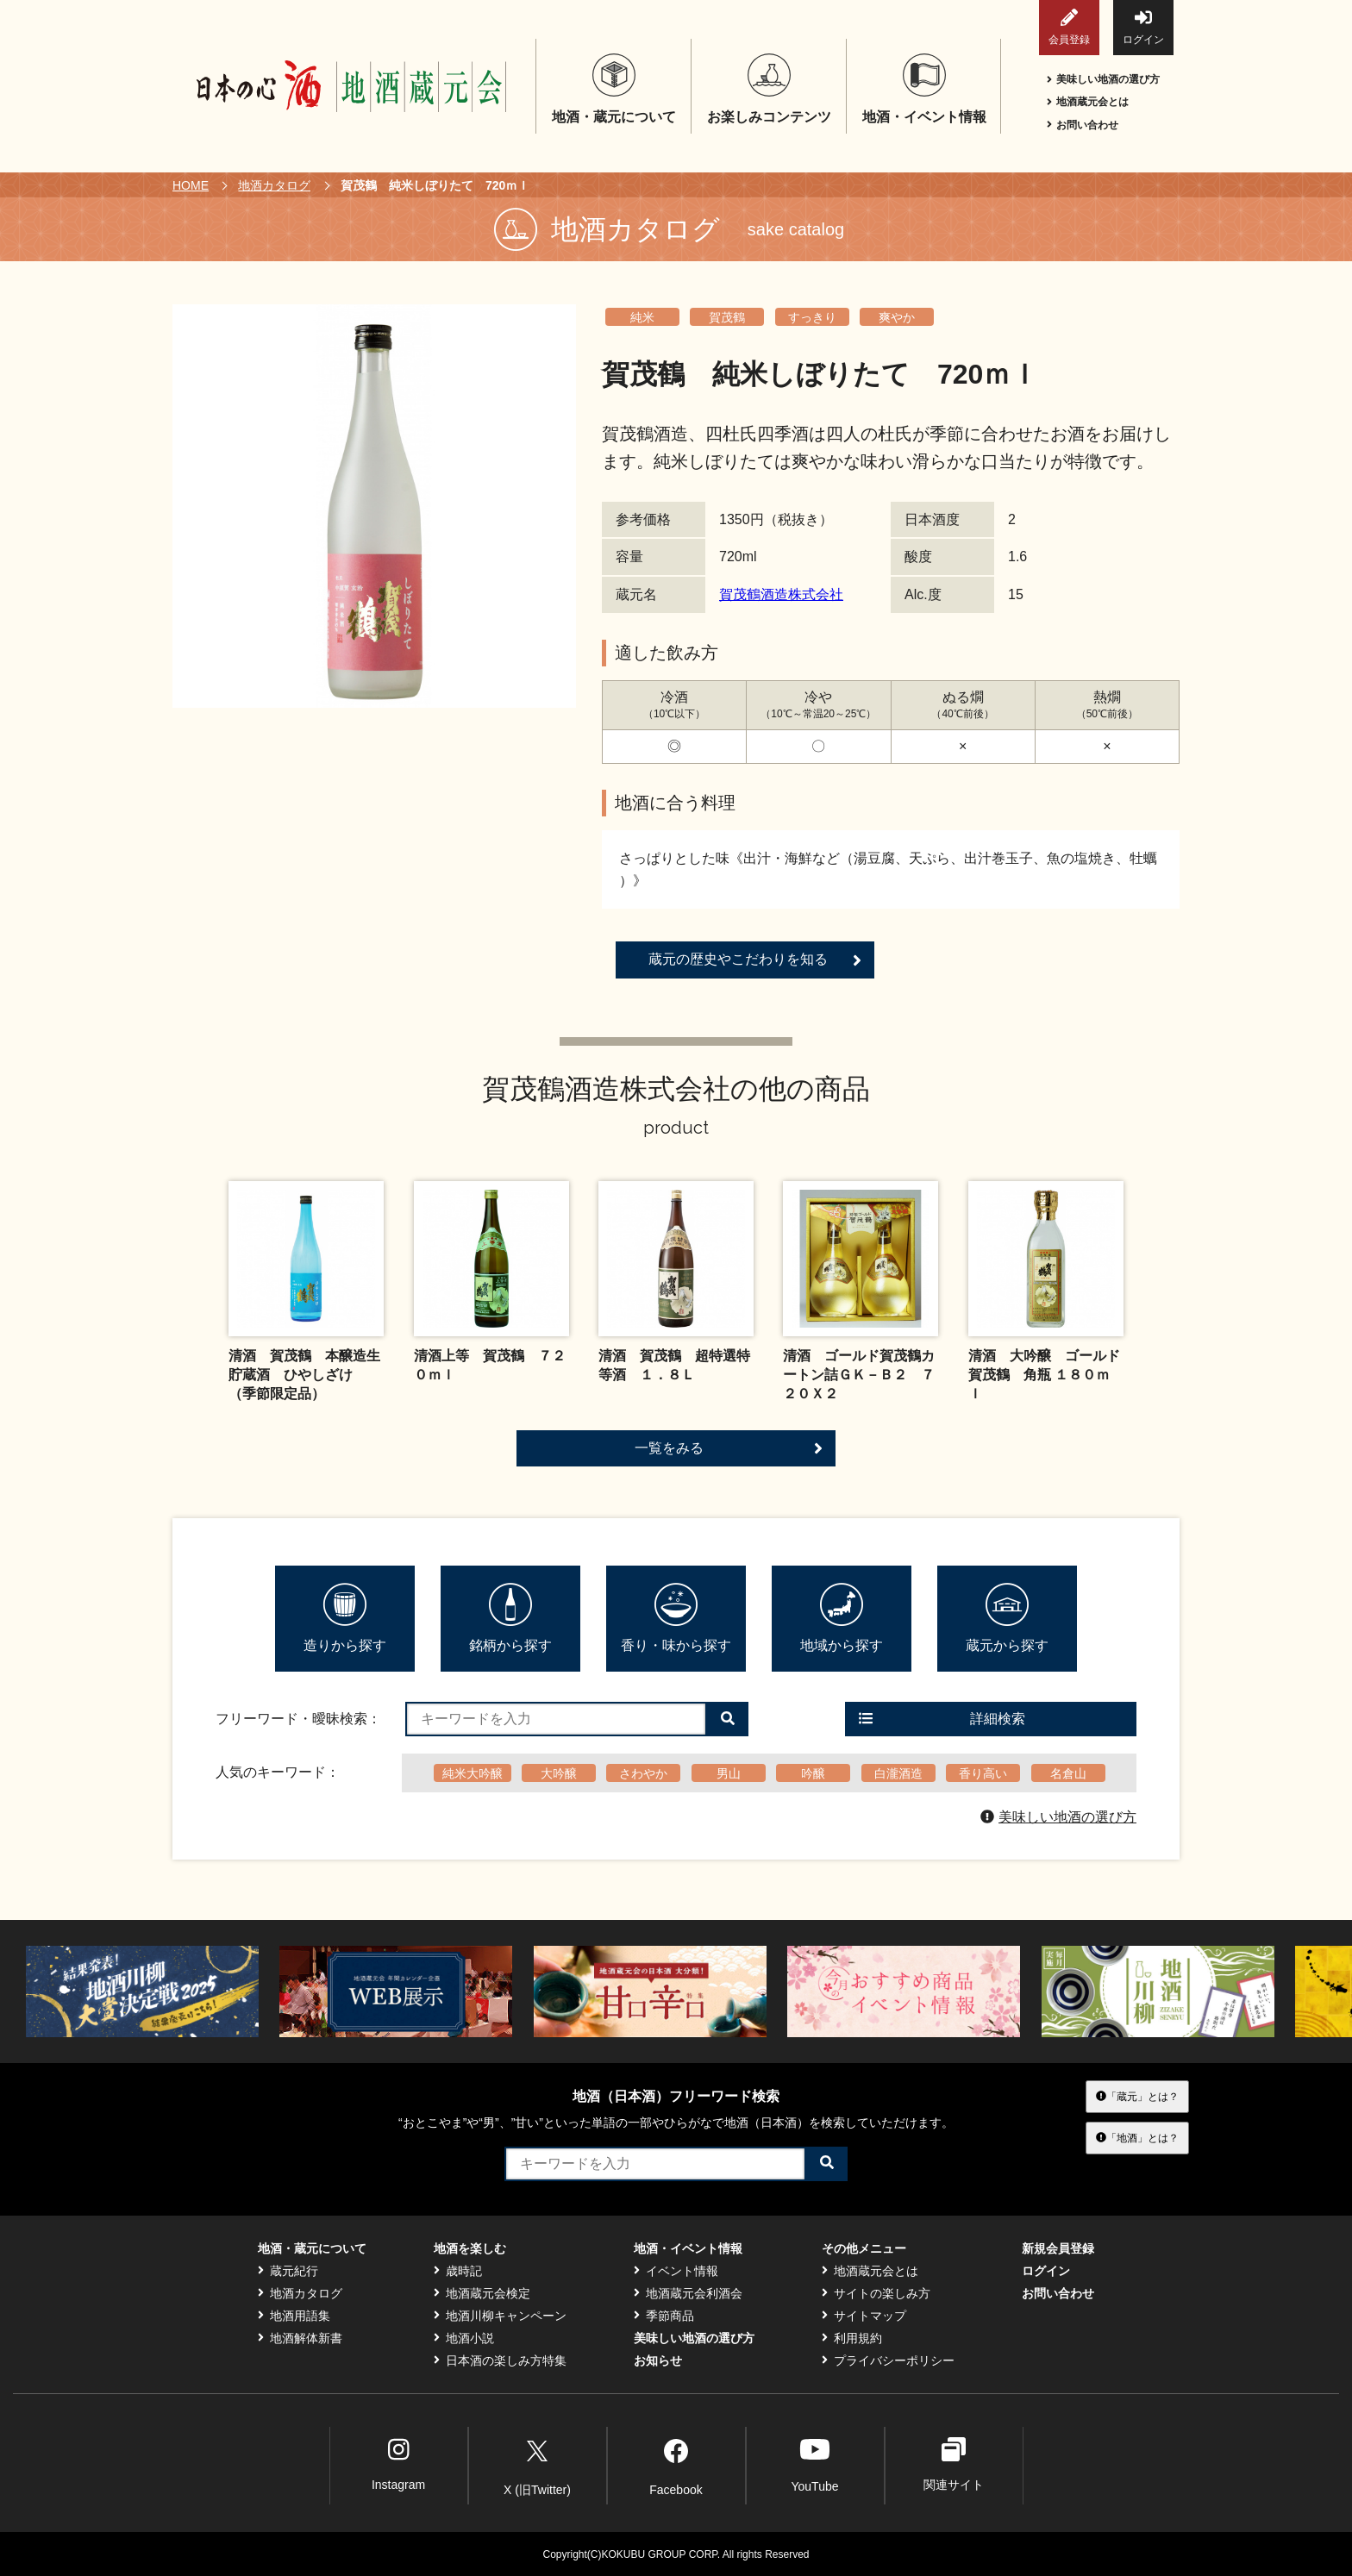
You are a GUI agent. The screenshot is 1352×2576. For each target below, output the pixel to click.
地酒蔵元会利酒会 (688, 2293)
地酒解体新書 (300, 2338)
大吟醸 (559, 1773)
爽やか (897, 317)
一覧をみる (729, 1448)
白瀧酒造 (898, 1773)
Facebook (675, 2465)
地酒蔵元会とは (1088, 102)
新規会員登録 (1058, 2248)
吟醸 (813, 1773)
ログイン (1143, 27)
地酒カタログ (274, 185)
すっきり (812, 317)
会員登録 (1069, 27)
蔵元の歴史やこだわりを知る (754, 960)
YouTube (814, 2464)
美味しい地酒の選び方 (1103, 79)
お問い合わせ (1082, 125)
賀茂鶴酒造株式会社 (781, 594)
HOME (190, 185)
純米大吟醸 (472, 1773)
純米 (642, 317)
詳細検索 (942, 1718)
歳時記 (458, 2271)
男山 (729, 1773)
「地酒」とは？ (1137, 2138)
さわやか (643, 1773)
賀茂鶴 (727, 317)
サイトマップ (864, 2316)
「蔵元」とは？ (1137, 2096)
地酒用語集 (294, 2316)
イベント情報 (676, 2271)
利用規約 (852, 2338)
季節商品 (664, 2316)
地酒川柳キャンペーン (500, 2316)
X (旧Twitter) (537, 2465)
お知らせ (658, 2360)
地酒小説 (464, 2338)
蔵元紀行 (288, 2271)
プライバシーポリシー (888, 2360)
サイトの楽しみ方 (876, 2293)
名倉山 (1068, 1773)
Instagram (398, 2464)
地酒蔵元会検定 (482, 2293)
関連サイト (953, 2464)
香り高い (983, 1773)
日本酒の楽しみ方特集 (500, 2360)
